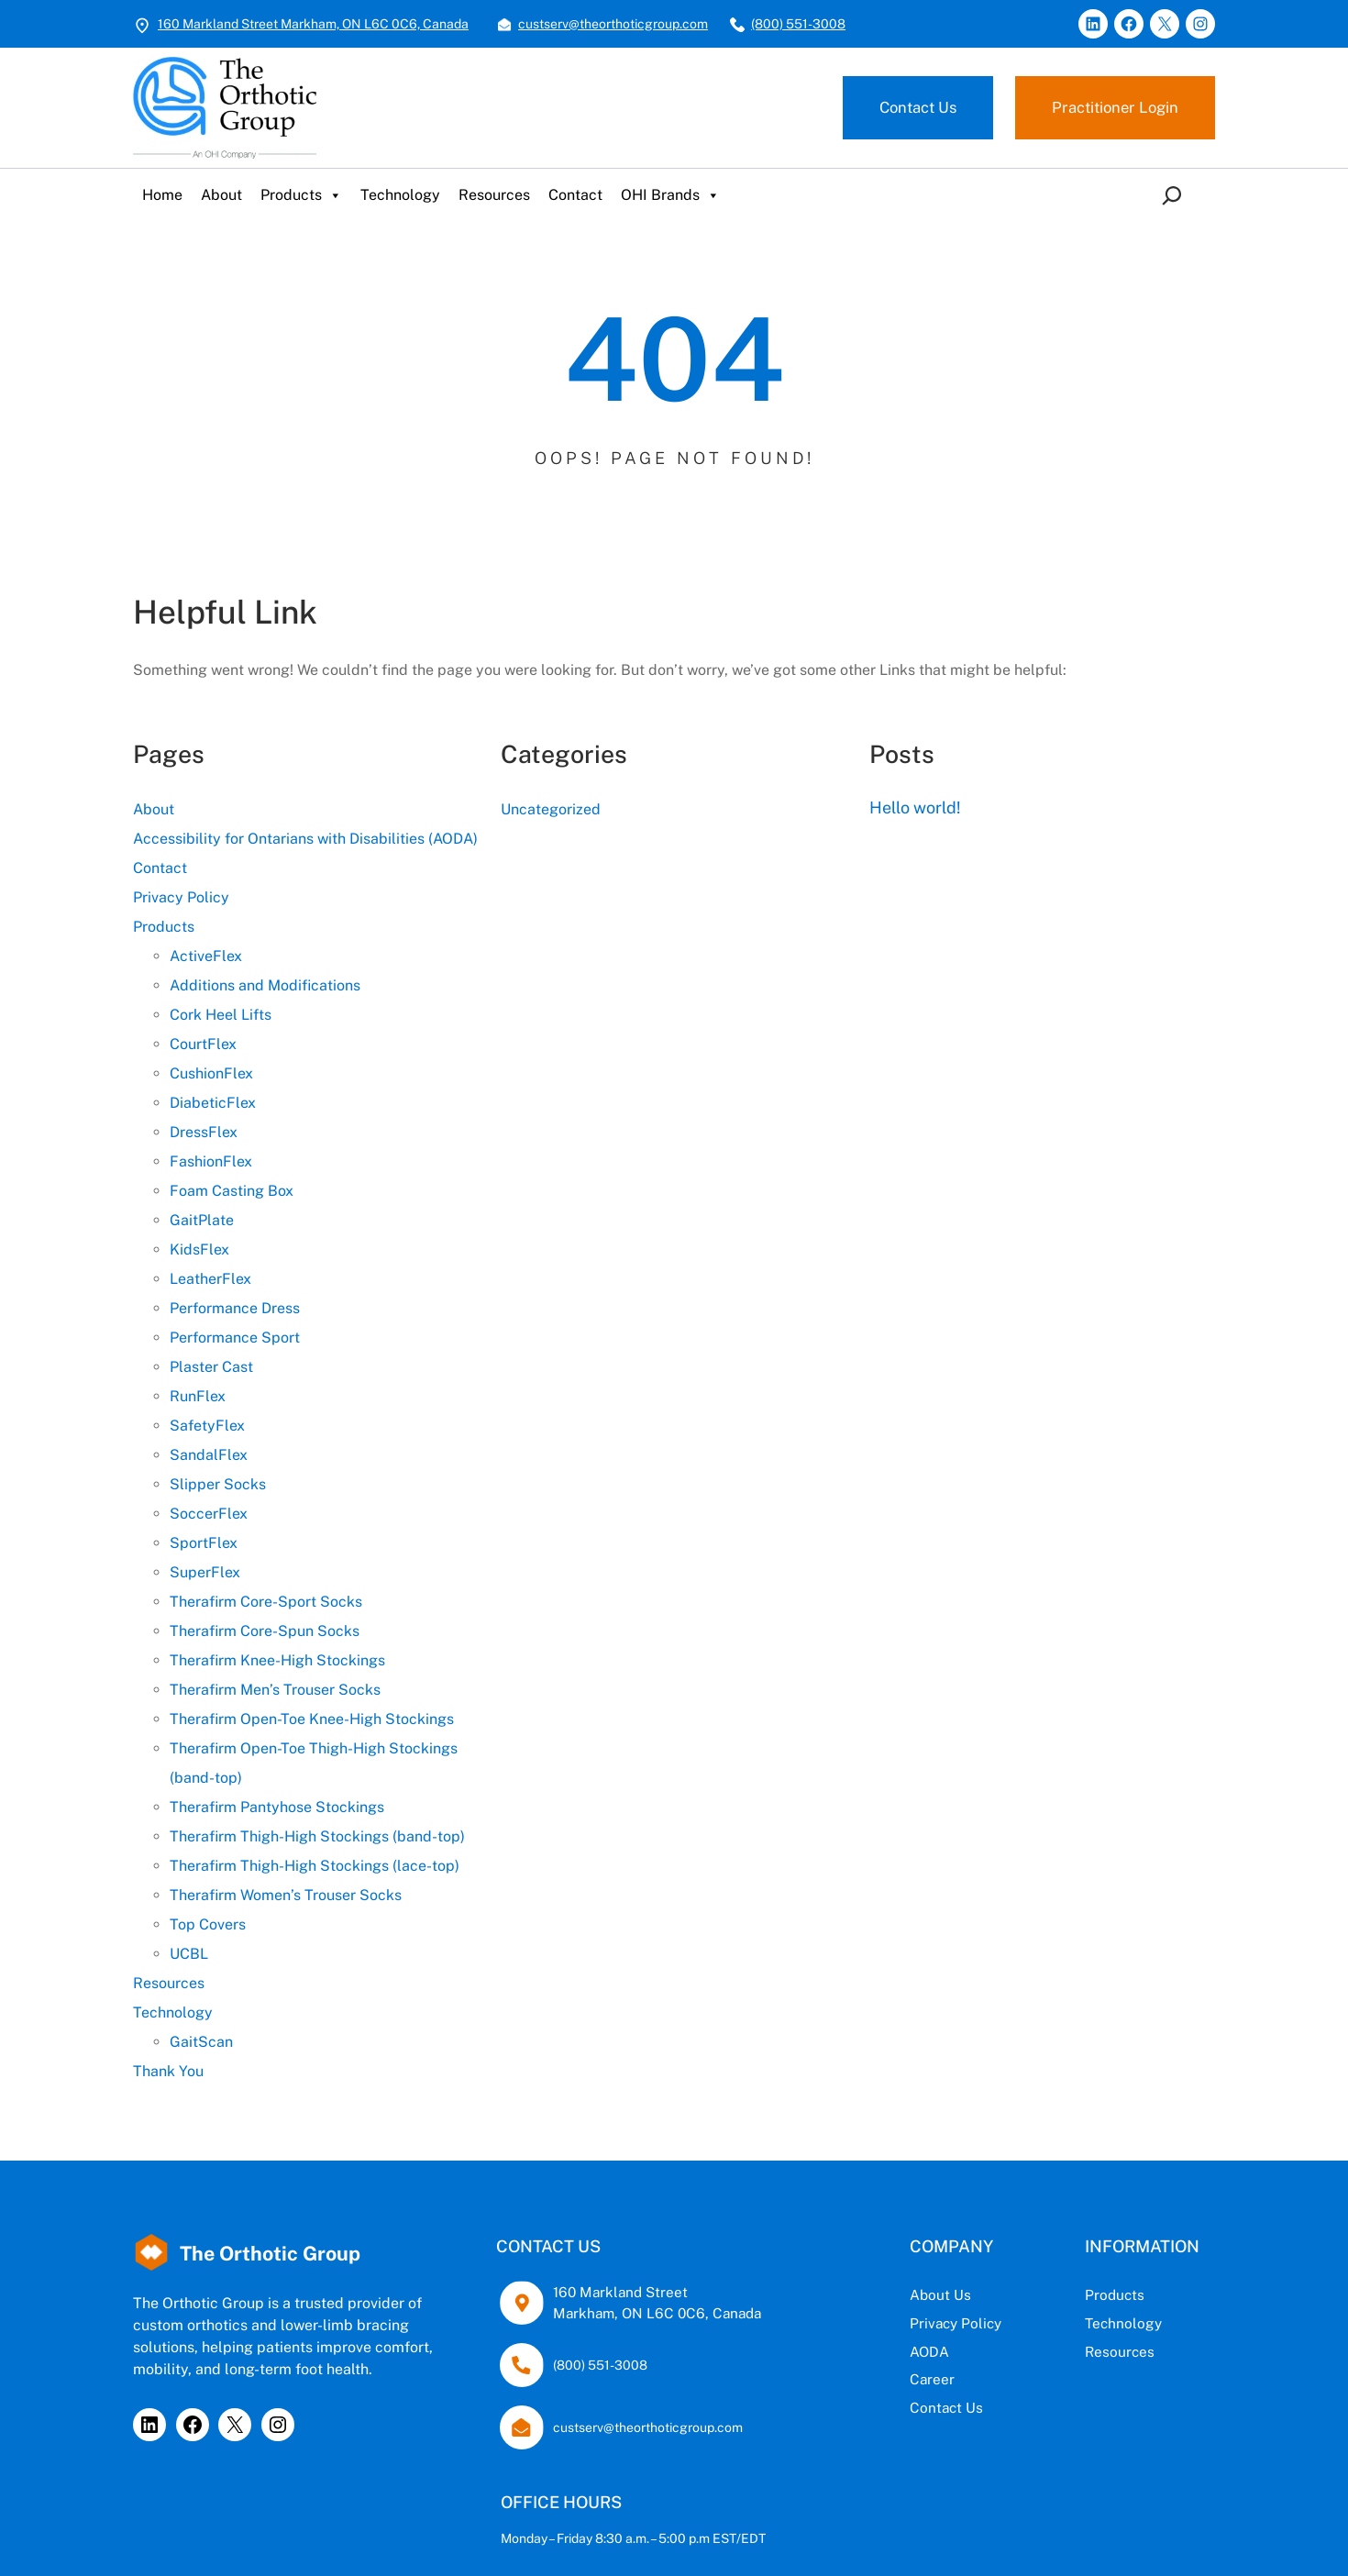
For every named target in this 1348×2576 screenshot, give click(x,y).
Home (162, 195)
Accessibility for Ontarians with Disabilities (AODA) (305, 838)
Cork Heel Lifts (220, 1014)
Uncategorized (551, 809)
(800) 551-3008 (798, 24)
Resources (494, 195)
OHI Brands (670, 195)
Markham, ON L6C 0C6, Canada (613, 2313)
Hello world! (916, 807)
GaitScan (201, 2042)
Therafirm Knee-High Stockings (277, 1660)
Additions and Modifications (265, 985)
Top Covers (208, 1924)
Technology (400, 195)
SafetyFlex (207, 1425)
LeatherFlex (210, 1279)
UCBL (189, 1953)
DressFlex (204, 1132)
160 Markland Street (575, 2291)
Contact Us (911, 107)
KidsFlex (199, 1249)
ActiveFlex (206, 956)
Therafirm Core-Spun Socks (264, 1631)
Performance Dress (235, 1308)
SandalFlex (209, 1455)
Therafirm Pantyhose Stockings (277, 1807)
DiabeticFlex (213, 1102)
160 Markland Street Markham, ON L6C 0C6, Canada (313, 24)
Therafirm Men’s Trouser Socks (275, 1689)
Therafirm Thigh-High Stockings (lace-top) (314, 1865)
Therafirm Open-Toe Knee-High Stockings (312, 1719)
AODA (839, 2351)
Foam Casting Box (231, 1191)
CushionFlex (211, 1073)
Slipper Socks (218, 1484)
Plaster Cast (211, 1367)
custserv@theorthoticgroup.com (613, 24)
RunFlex (198, 1396)
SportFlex (204, 1543)
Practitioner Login (1112, 107)
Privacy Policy (181, 897)
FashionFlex (211, 1161)
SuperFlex (205, 1572)
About (221, 195)
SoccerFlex (209, 1513)
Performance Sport (235, 1337)
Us (872, 2294)
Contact (575, 195)
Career (843, 2379)
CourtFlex (203, 1044)
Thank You (168, 2071)
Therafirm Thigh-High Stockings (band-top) (317, 1836)
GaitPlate (202, 1220)
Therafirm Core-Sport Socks (266, 1601)
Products (301, 195)
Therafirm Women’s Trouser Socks (286, 1895)
